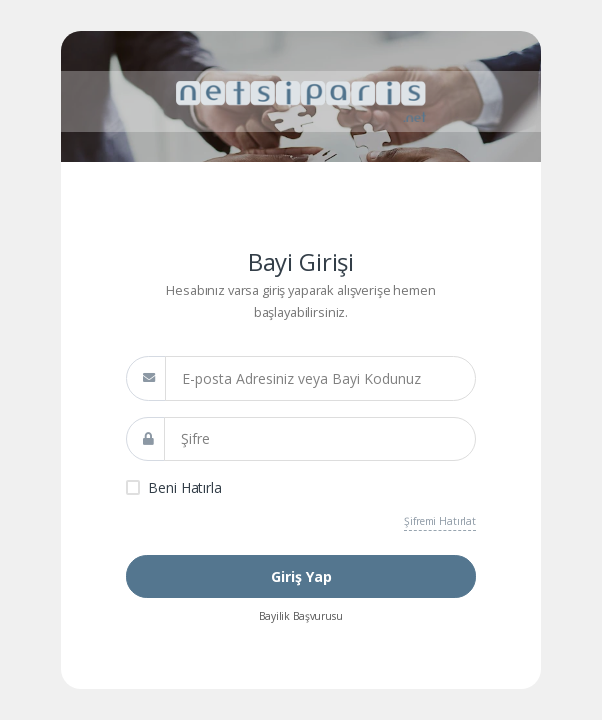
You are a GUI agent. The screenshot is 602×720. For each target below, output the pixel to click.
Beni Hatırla (184, 487)
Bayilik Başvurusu (301, 616)
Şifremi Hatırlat (440, 521)
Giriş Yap (301, 576)
